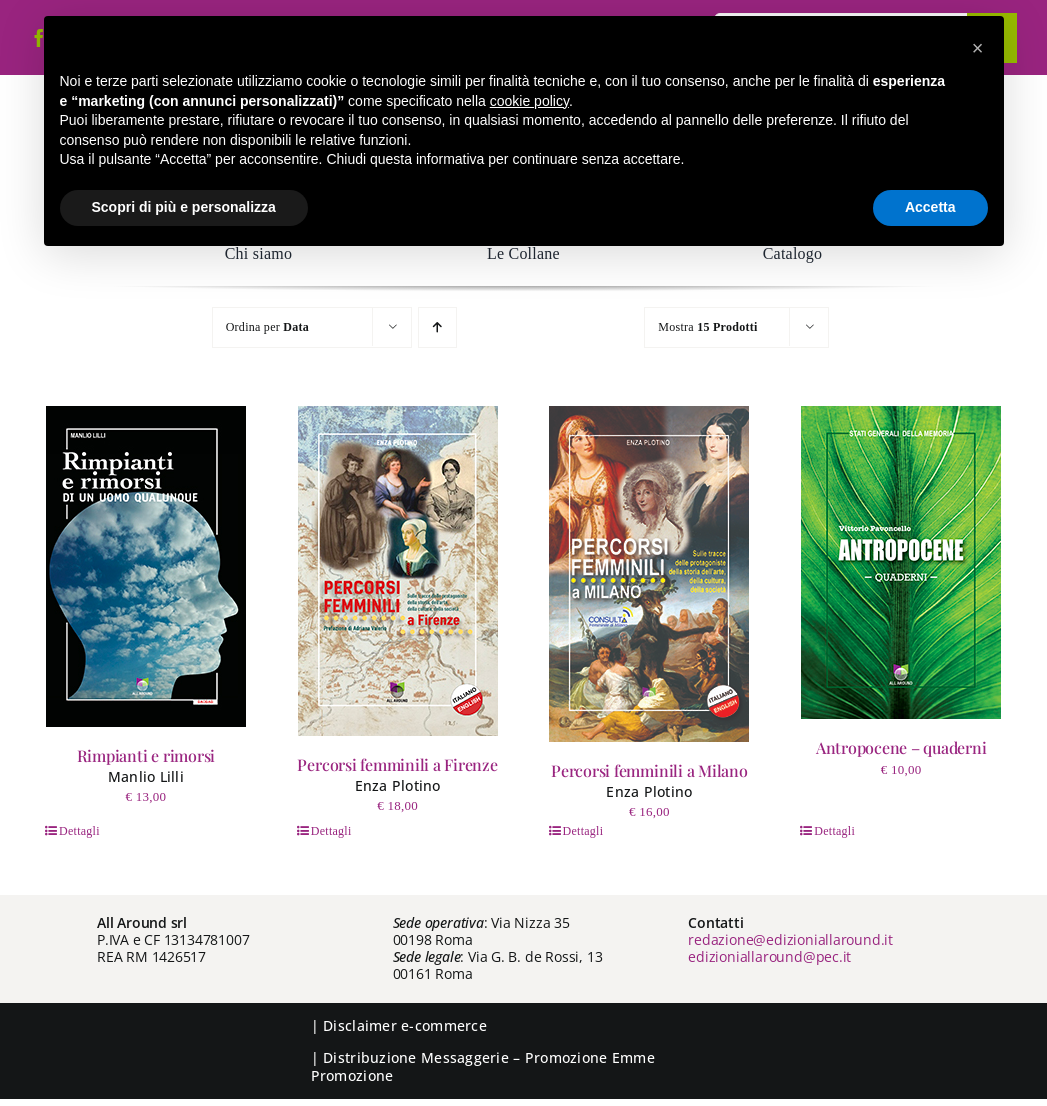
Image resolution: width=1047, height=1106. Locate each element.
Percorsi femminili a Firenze (397, 764)
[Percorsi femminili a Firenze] (398, 571)
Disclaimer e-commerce (405, 1025)
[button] (978, 48)
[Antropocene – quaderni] (901, 562)
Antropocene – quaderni (901, 747)
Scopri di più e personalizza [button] (184, 207)
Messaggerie (465, 1057)
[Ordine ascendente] (437, 327)
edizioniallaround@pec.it (769, 956)
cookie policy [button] (529, 101)
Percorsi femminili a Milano (649, 770)
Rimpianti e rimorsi (146, 755)
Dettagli (79, 831)
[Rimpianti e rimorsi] (146, 566)
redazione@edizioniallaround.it (790, 939)
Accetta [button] (930, 207)
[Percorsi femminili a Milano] (649, 574)
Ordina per (267, 327)
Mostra (707, 327)
